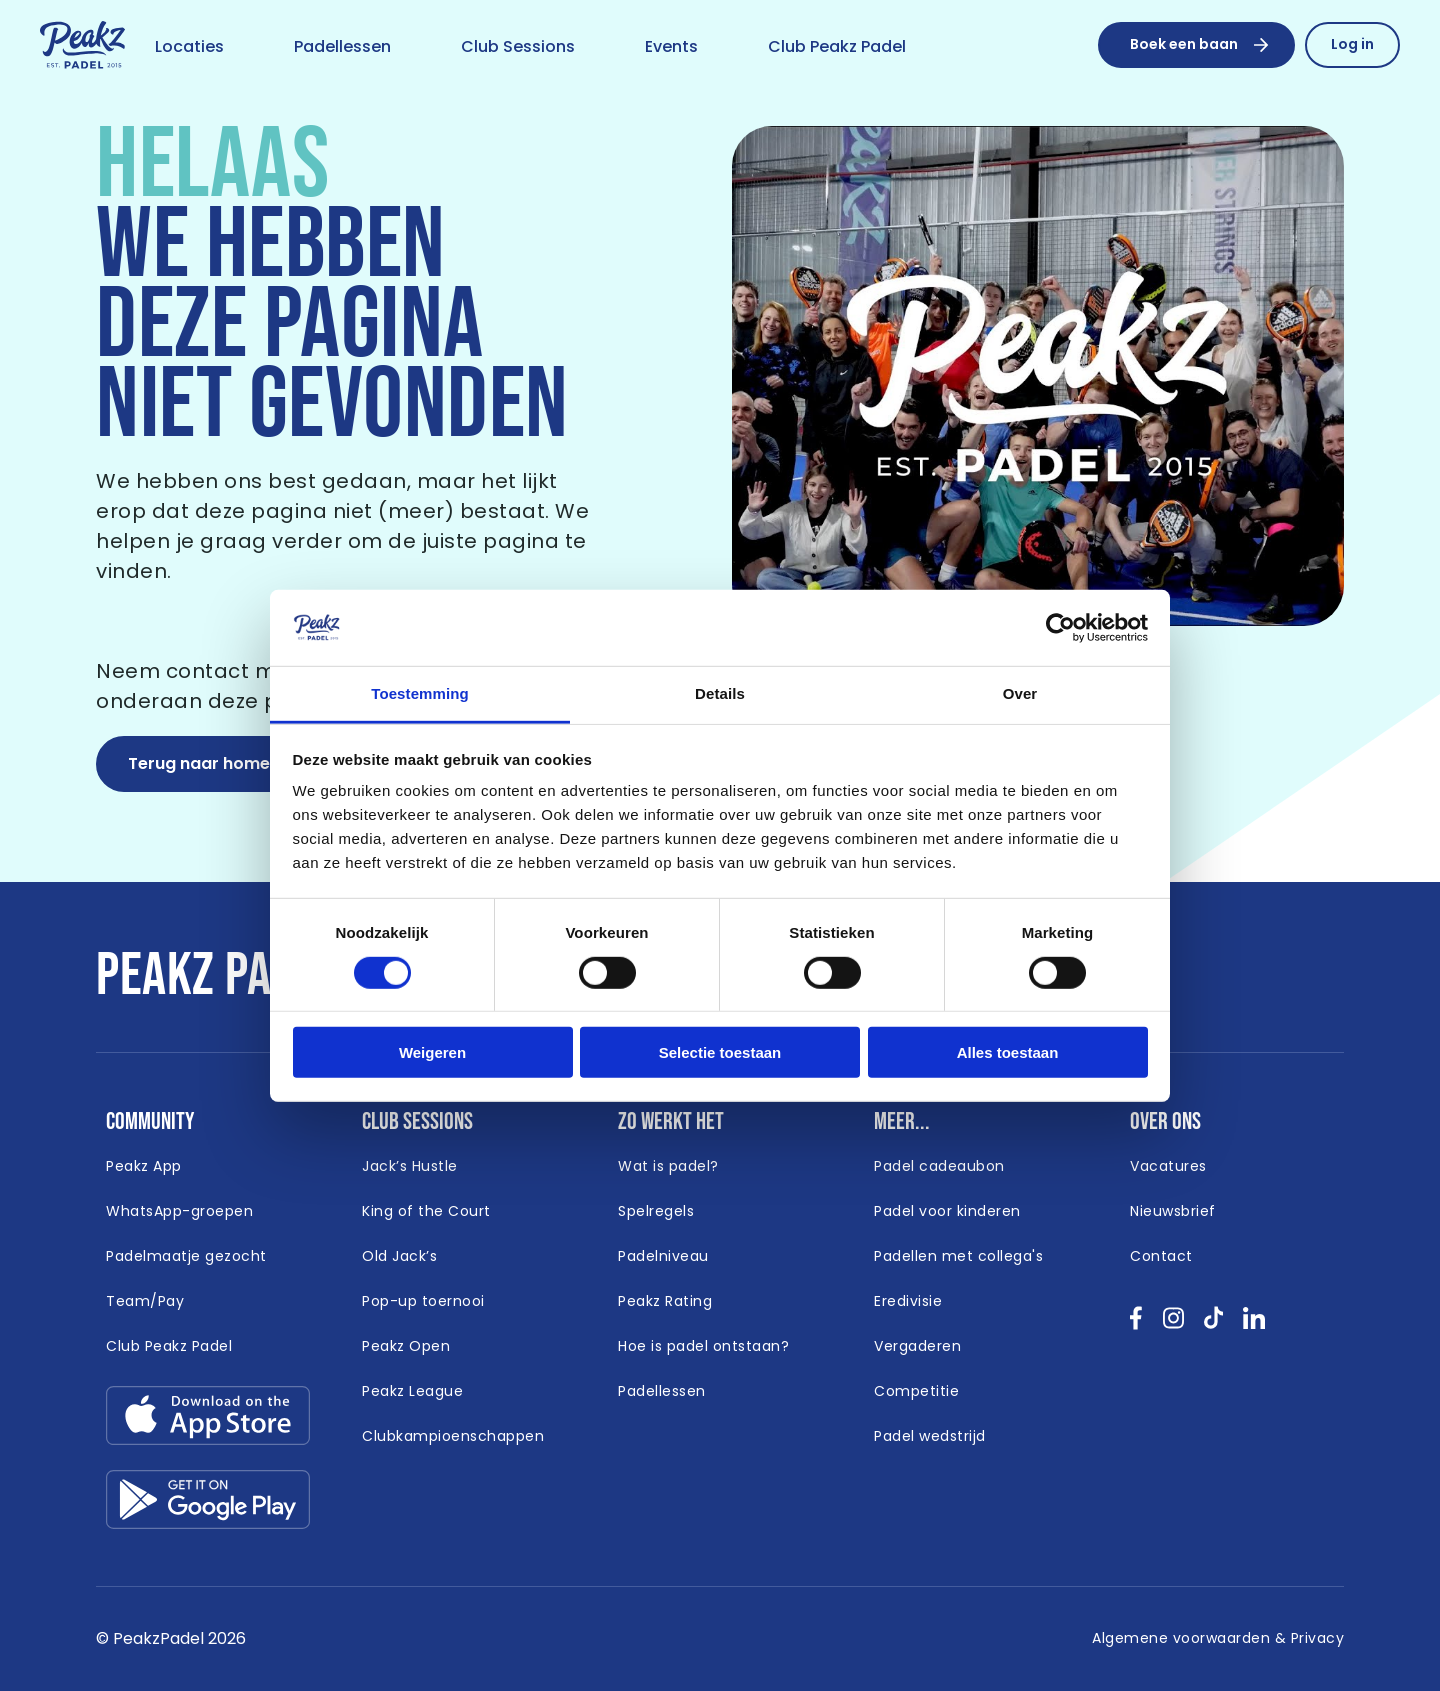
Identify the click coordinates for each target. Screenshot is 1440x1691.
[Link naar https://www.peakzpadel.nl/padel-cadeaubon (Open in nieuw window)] (939, 1167)
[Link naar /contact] (1161, 1257)
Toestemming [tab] (420, 693)
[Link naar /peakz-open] (406, 1347)
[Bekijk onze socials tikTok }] (1213, 1324)
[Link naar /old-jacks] (399, 1257)
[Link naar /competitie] (916, 1392)
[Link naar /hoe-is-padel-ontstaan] (703, 1347)
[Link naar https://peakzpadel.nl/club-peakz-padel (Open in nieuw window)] (169, 1347)
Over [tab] (1020, 693)
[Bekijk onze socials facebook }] (1136, 1324)
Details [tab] (720, 693)
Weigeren (432, 1052)
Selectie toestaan (720, 1052)
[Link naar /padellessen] (342, 48)
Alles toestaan (1008, 1052)
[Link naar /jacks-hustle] (410, 1167)
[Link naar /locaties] (189, 48)
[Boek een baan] (1196, 45)
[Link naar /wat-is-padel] (668, 1167)
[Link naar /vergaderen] (917, 1347)
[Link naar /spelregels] (656, 1212)
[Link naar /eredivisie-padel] (908, 1302)
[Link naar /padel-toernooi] (423, 1302)
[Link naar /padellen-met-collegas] (958, 1257)
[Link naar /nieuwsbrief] (1173, 1212)
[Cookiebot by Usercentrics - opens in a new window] (1060, 628)
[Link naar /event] (671, 48)
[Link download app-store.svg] (208, 1420)
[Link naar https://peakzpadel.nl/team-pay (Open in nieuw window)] (145, 1302)
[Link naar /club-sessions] (518, 48)
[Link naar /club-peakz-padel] (837, 48)
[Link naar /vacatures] (1168, 1167)
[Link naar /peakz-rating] (665, 1302)
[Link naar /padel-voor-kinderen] (947, 1212)
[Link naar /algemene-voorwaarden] (1218, 1639)
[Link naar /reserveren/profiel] (1352, 45)
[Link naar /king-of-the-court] (426, 1212)
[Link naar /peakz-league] (412, 1392)
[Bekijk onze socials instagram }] (1173, 1324)
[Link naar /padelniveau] (663, 1257)
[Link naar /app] (144, 1167)
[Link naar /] (82, 46)
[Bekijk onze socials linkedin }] (1254, 1324)
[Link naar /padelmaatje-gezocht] (186, 1257)
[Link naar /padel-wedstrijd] (930, 1437)
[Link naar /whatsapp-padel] (179, 1212)
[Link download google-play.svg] (208, 1504)
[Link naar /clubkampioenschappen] (453, 1437)
